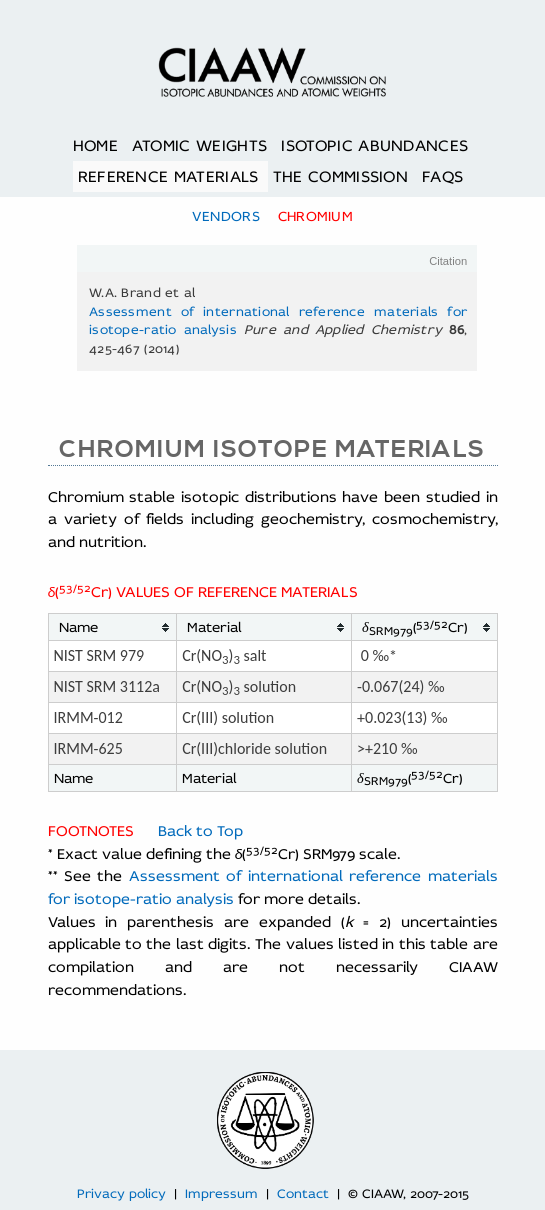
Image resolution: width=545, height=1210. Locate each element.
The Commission (340, 176)
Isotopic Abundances (374, 145)
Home (95, 145)
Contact (303, 1193)
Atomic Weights (199, 145)
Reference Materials (168, 176)
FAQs (442, 176)
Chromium (315, 216)
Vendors (226, 216)
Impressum (221, 1193)
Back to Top (200, 831)
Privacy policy (121, 1193)
